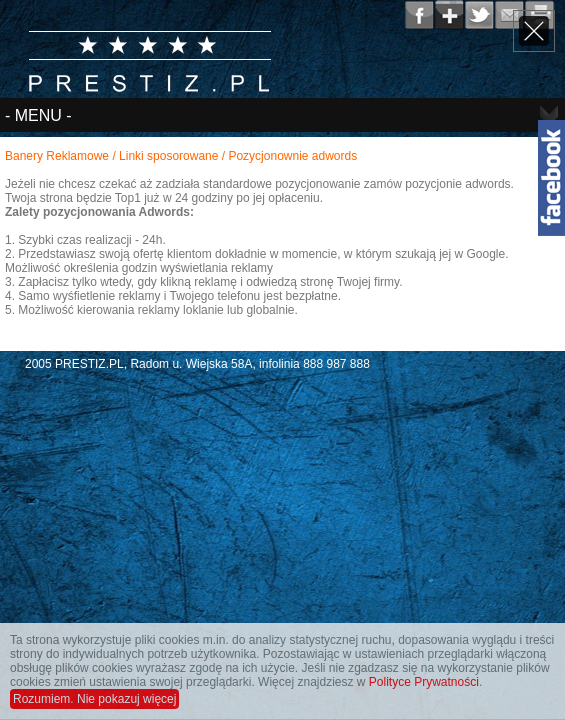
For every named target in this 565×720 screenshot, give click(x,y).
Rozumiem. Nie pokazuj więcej (94, 699)
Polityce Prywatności (424, 682)
